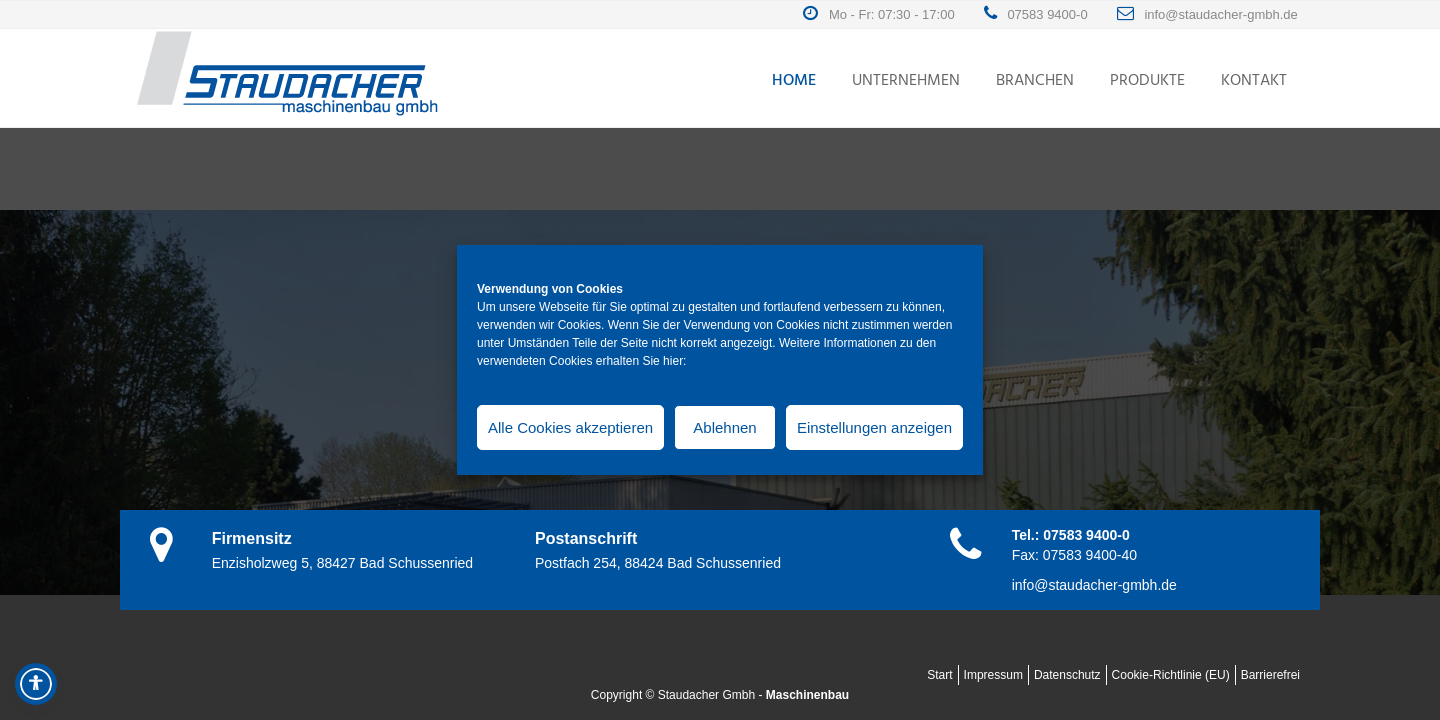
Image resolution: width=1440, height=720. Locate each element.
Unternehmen (906, 81)
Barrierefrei (1270, 675)
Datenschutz (1067, 675)
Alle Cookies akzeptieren (570, 427)
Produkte (1147, 81)
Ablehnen (724, 427)
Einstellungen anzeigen (874, 427)
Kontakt (1254, 81)
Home (794, 81)
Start (939, 675)
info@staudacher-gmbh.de (1224, 14)
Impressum (993, 675)
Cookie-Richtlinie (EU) (1171, 675)
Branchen (1035, 81)
